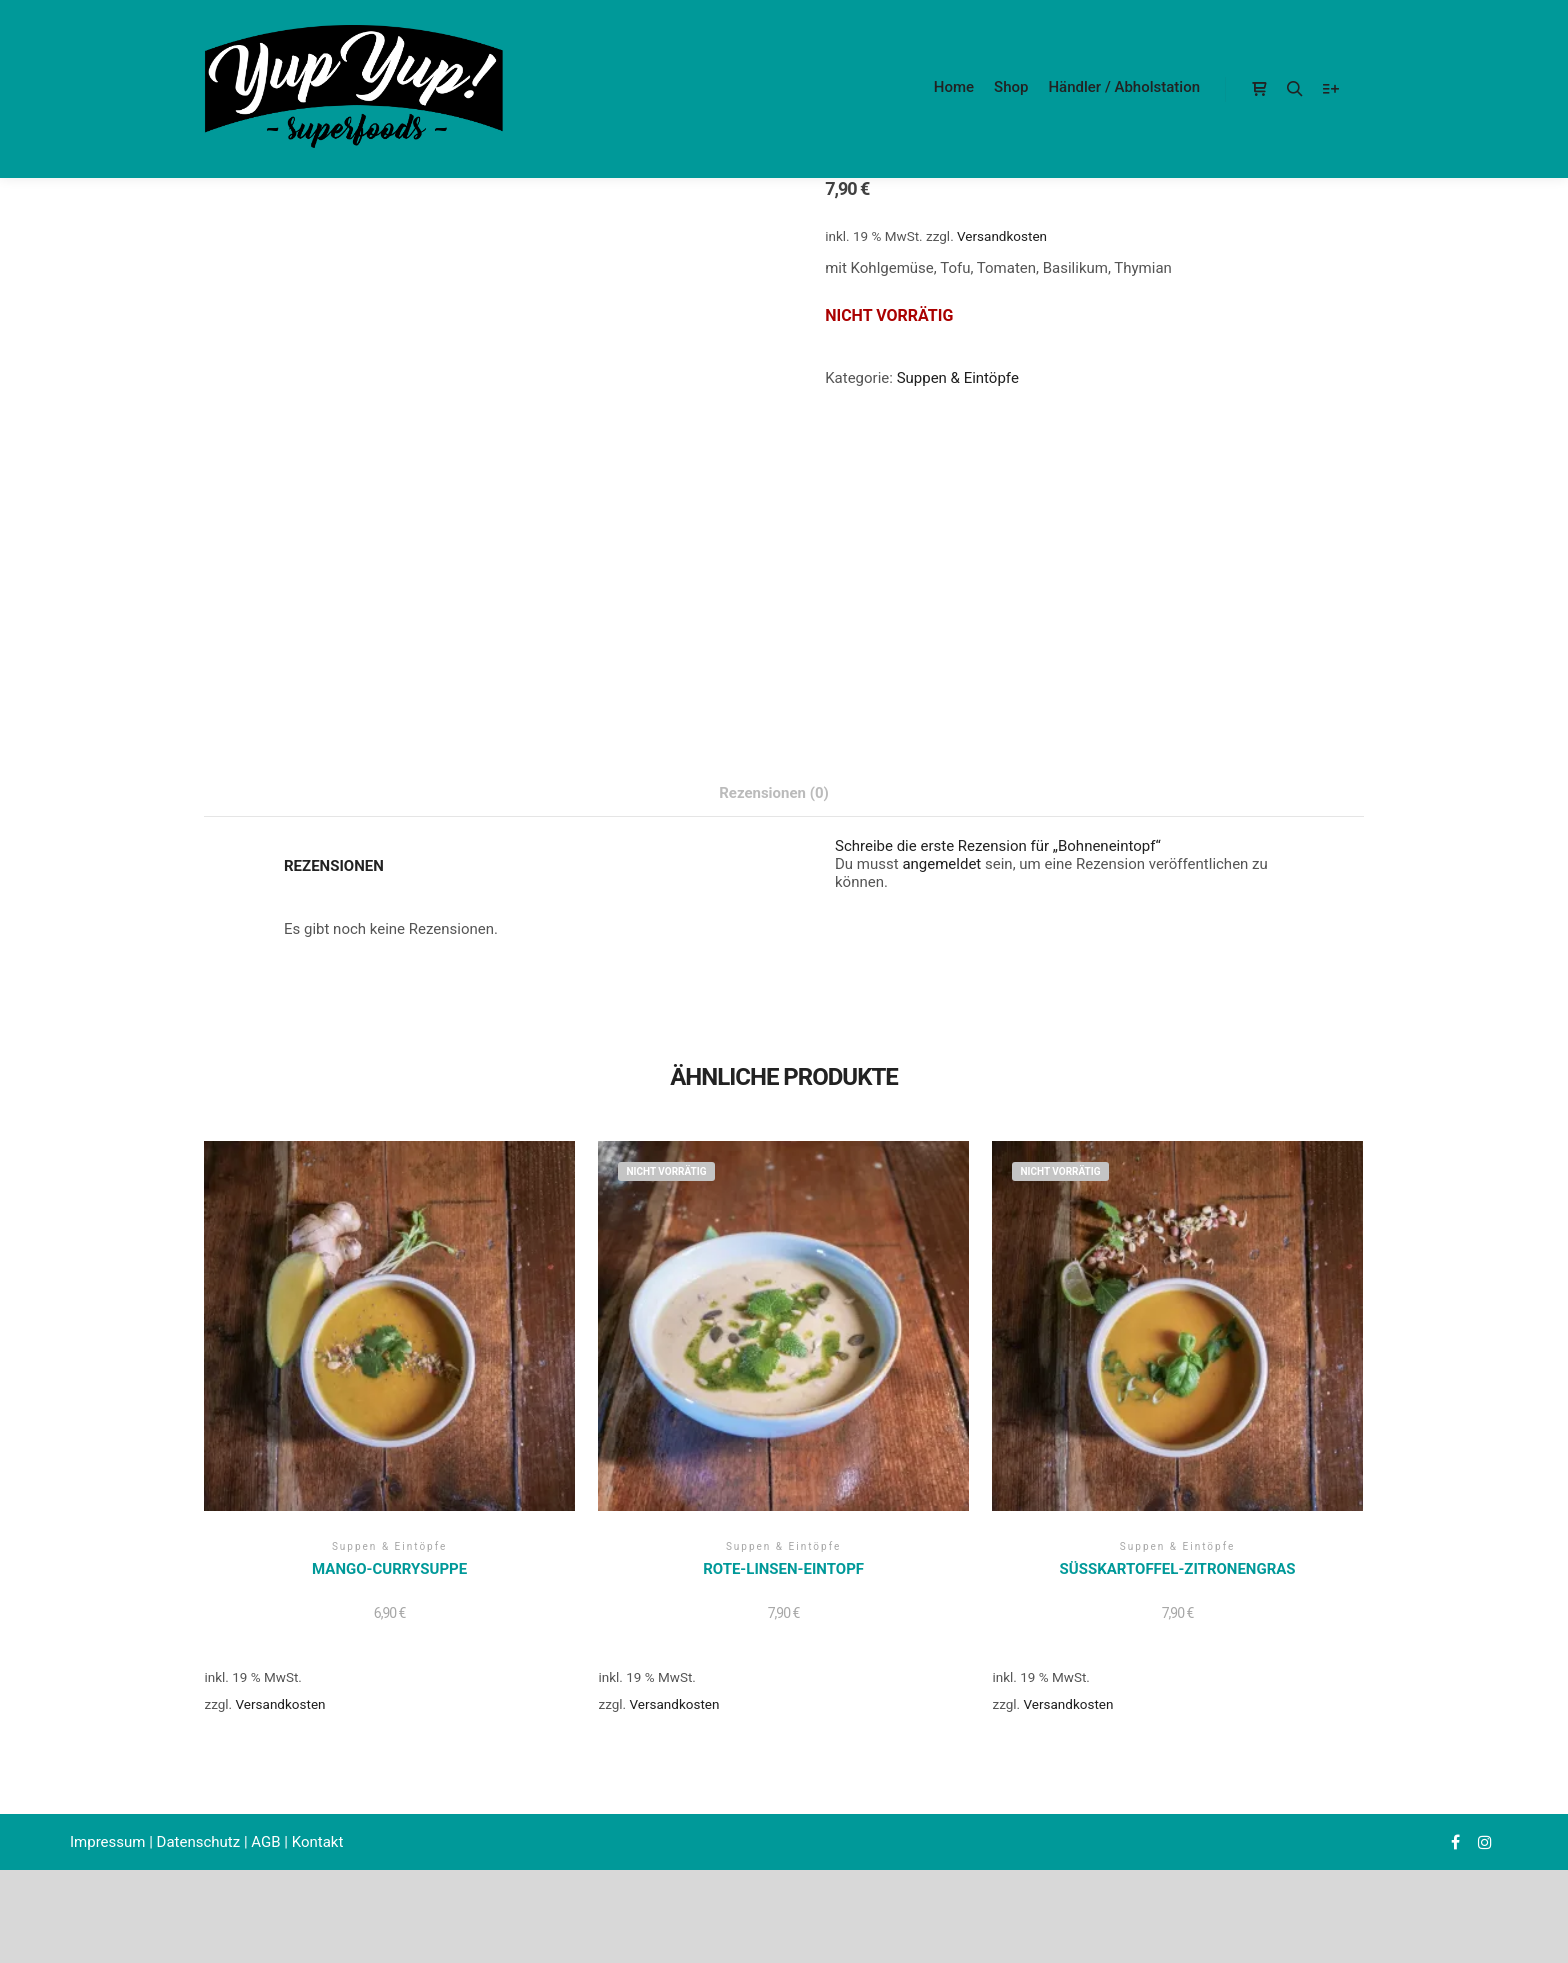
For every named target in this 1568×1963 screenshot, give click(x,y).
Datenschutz (199, 1842)
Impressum (107, 1842)
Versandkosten (1002, 236)
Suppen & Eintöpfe (958, 378)
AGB (265, 1842)
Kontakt (318, 1842)
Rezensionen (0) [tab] (774, 793)
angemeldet (941, 864)
